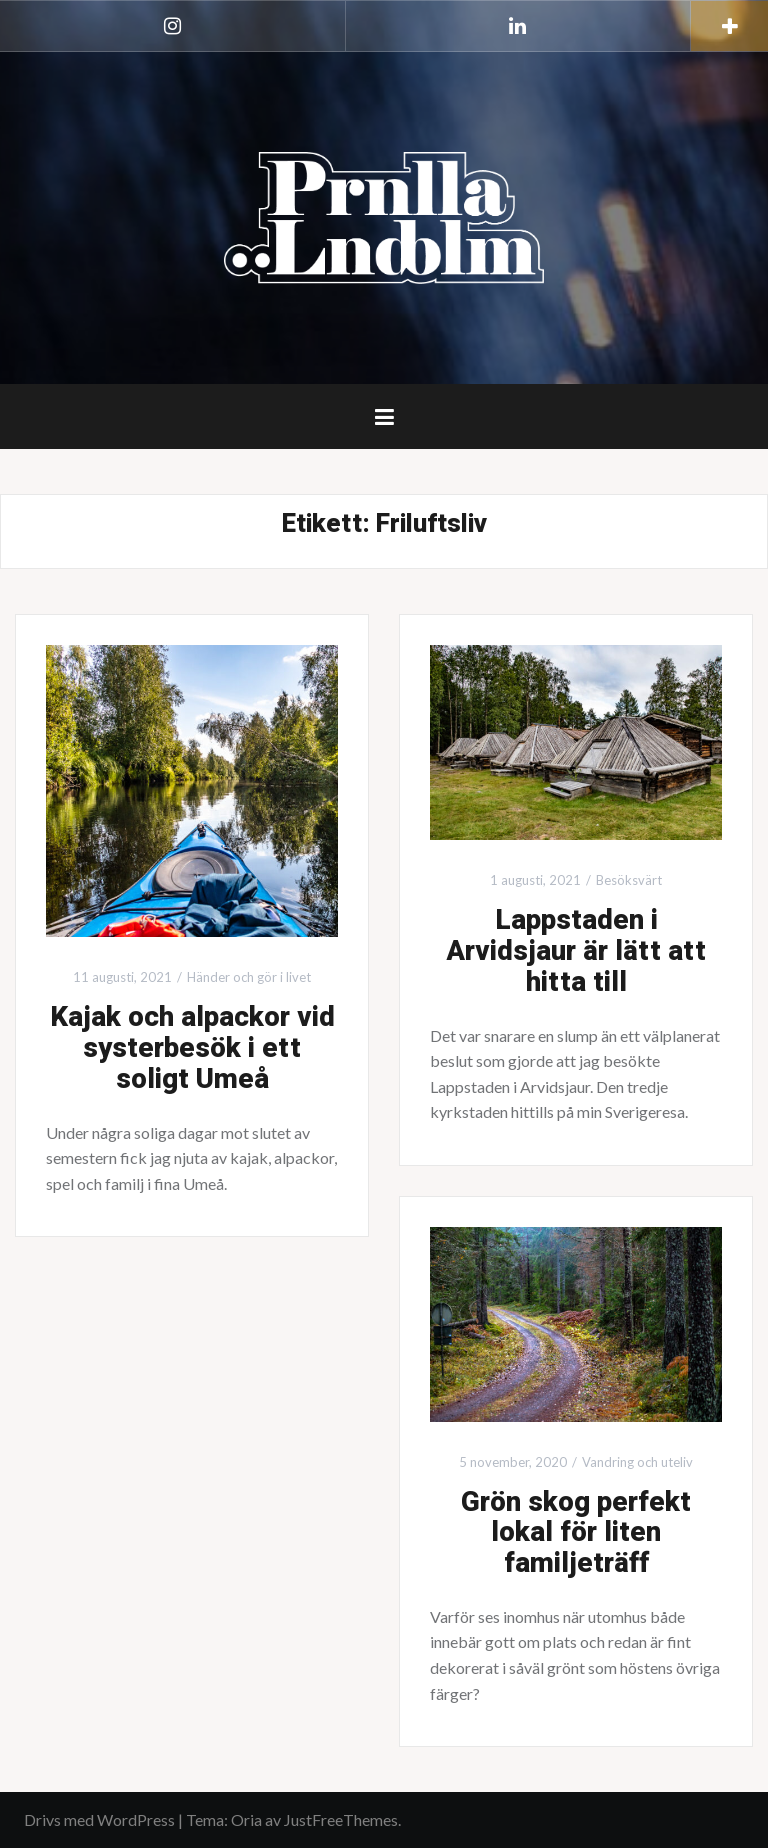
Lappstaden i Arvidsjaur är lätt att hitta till (576, 951)
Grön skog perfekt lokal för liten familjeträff (576, 1533)
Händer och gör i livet (249, 977)
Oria (246, 1819)
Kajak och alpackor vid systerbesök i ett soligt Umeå (192, 1048)
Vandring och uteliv (637, 1462)
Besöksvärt (629, 880)
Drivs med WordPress (99, 1819)
